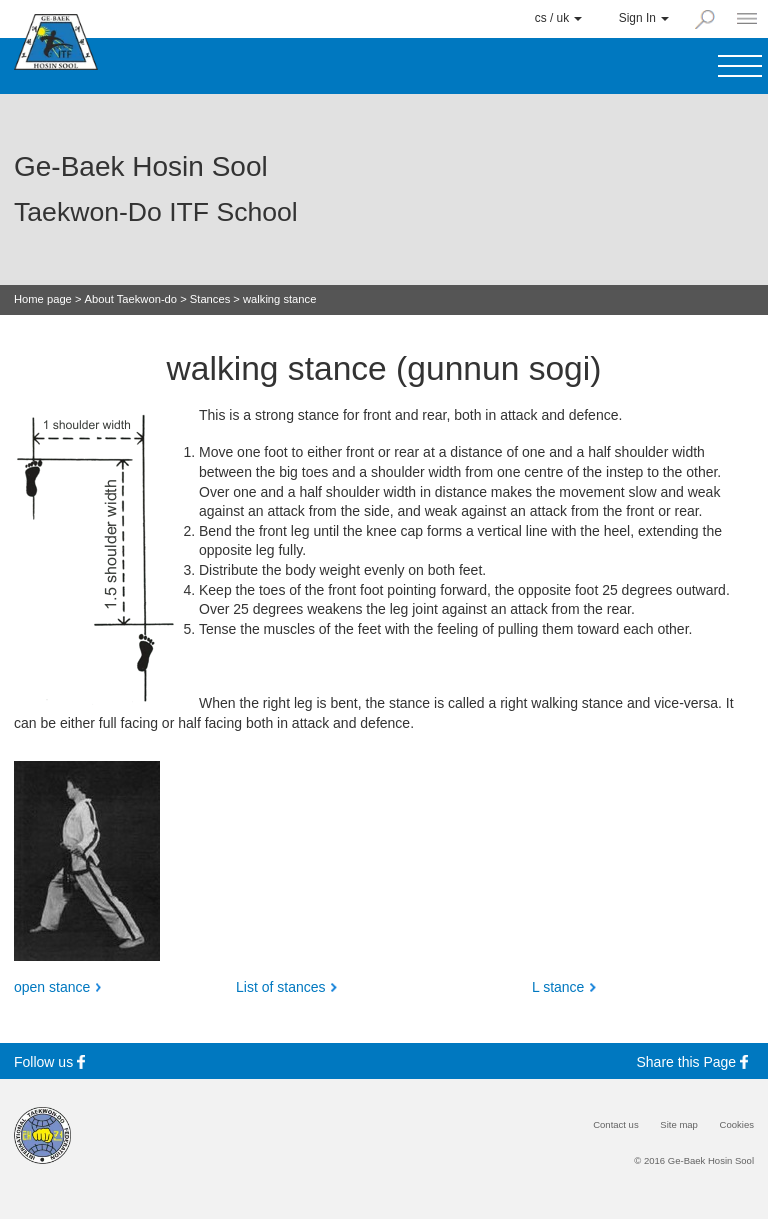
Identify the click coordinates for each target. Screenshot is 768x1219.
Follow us (52, 1061)
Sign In (644, 18)
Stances (210, 299)
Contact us (616, 1125)
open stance (52, 987)
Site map (679, 1125)
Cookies (737, 1125)
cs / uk (559, 18)
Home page (43, 299)
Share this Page (696, 1061)
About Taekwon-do (131, 299)
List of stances (281, 987)
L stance (558, 987)
